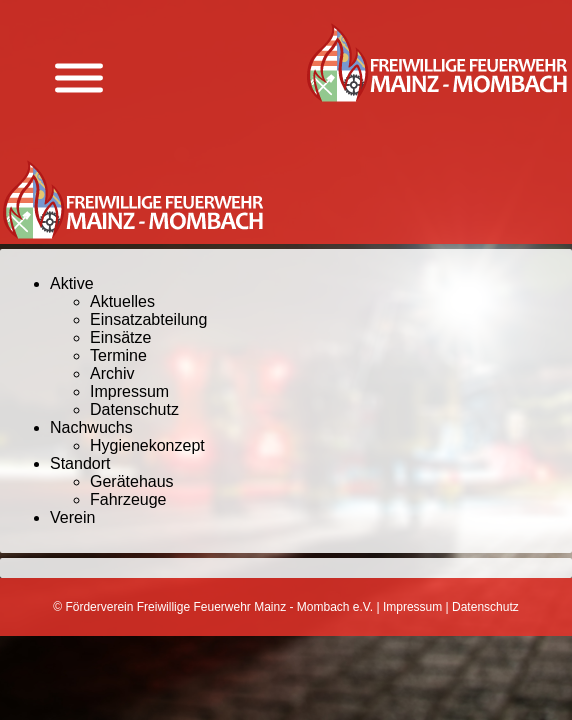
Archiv (112, 373)
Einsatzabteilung (148, 319)
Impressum (129, 391)
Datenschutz (134, 409)
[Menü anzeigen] (79, 78)
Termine (118, 355)
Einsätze (120, 337)
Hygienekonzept (147, 445)
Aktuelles (122, 301)
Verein (72, 517)
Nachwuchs (91, 427)
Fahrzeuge (128, 499)
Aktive (72, 283)
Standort (80, 463)
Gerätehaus (132, 481)
